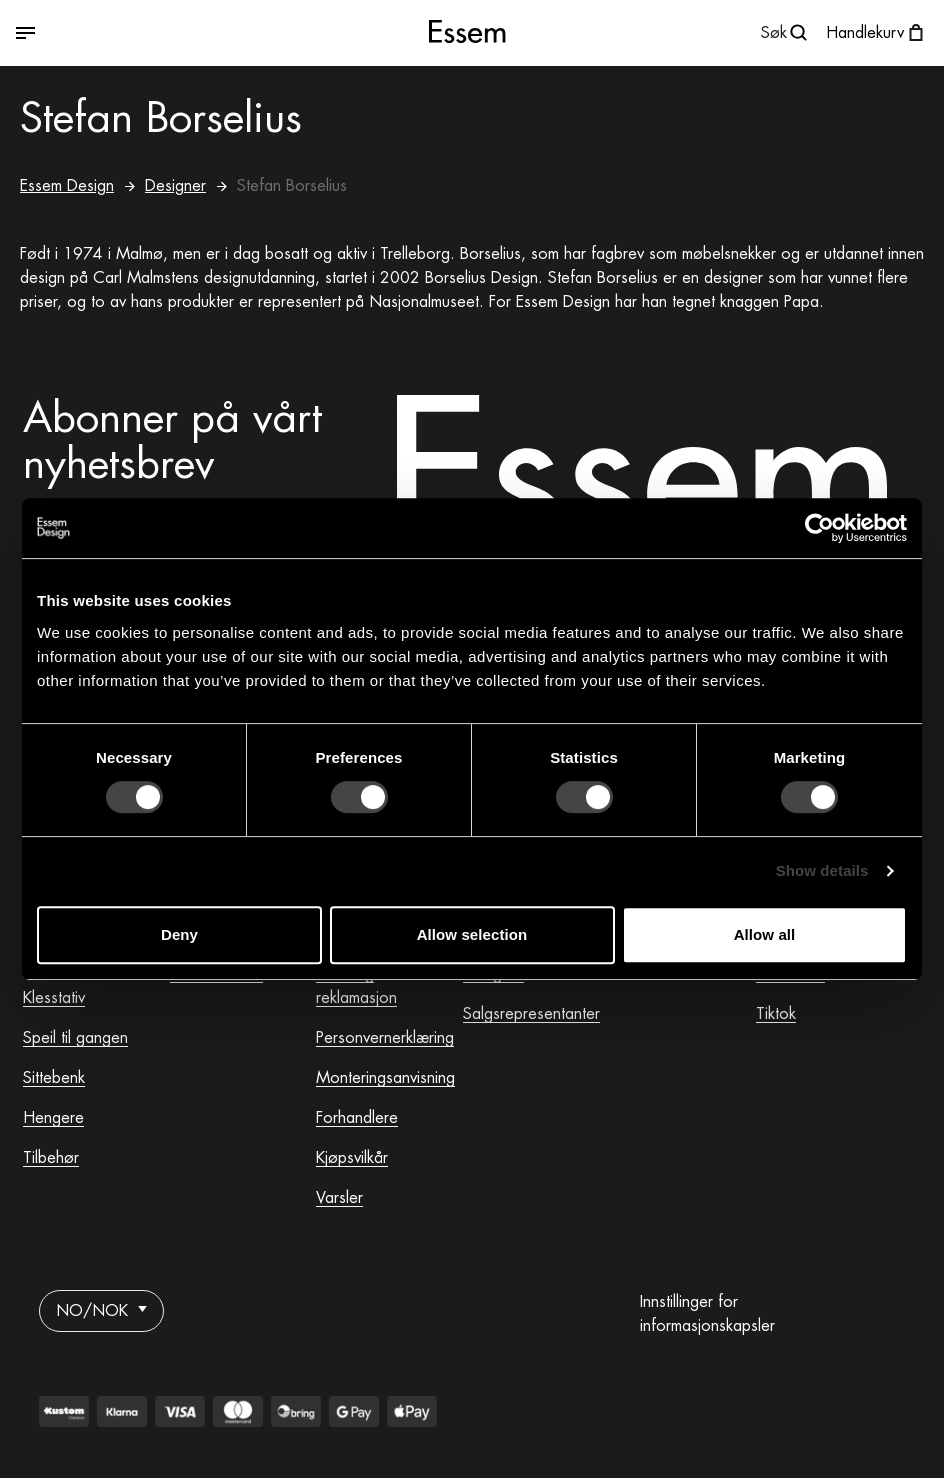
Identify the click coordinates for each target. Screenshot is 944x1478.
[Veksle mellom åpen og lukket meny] (168, 33)
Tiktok (776, 1014)
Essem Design (67, 186)
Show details (822, 870)
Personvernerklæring (385, 1038)
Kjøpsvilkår (352, 1158)
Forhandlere (357, 1118)
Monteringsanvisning (385, 1078)
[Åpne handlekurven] (877, 33)
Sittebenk (54, 1078)
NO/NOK (101, 1311)
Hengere (53, 1118)
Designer (175, 186)
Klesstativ (54, 998)
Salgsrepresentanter (531, 1014)
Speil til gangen (75, 1038)
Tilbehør (51, 1158)
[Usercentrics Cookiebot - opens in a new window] (819, 528)
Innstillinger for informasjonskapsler (707, 1314)
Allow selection (472, 934)
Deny (179, 934)
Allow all (765, 934)
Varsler (339, 1198)
